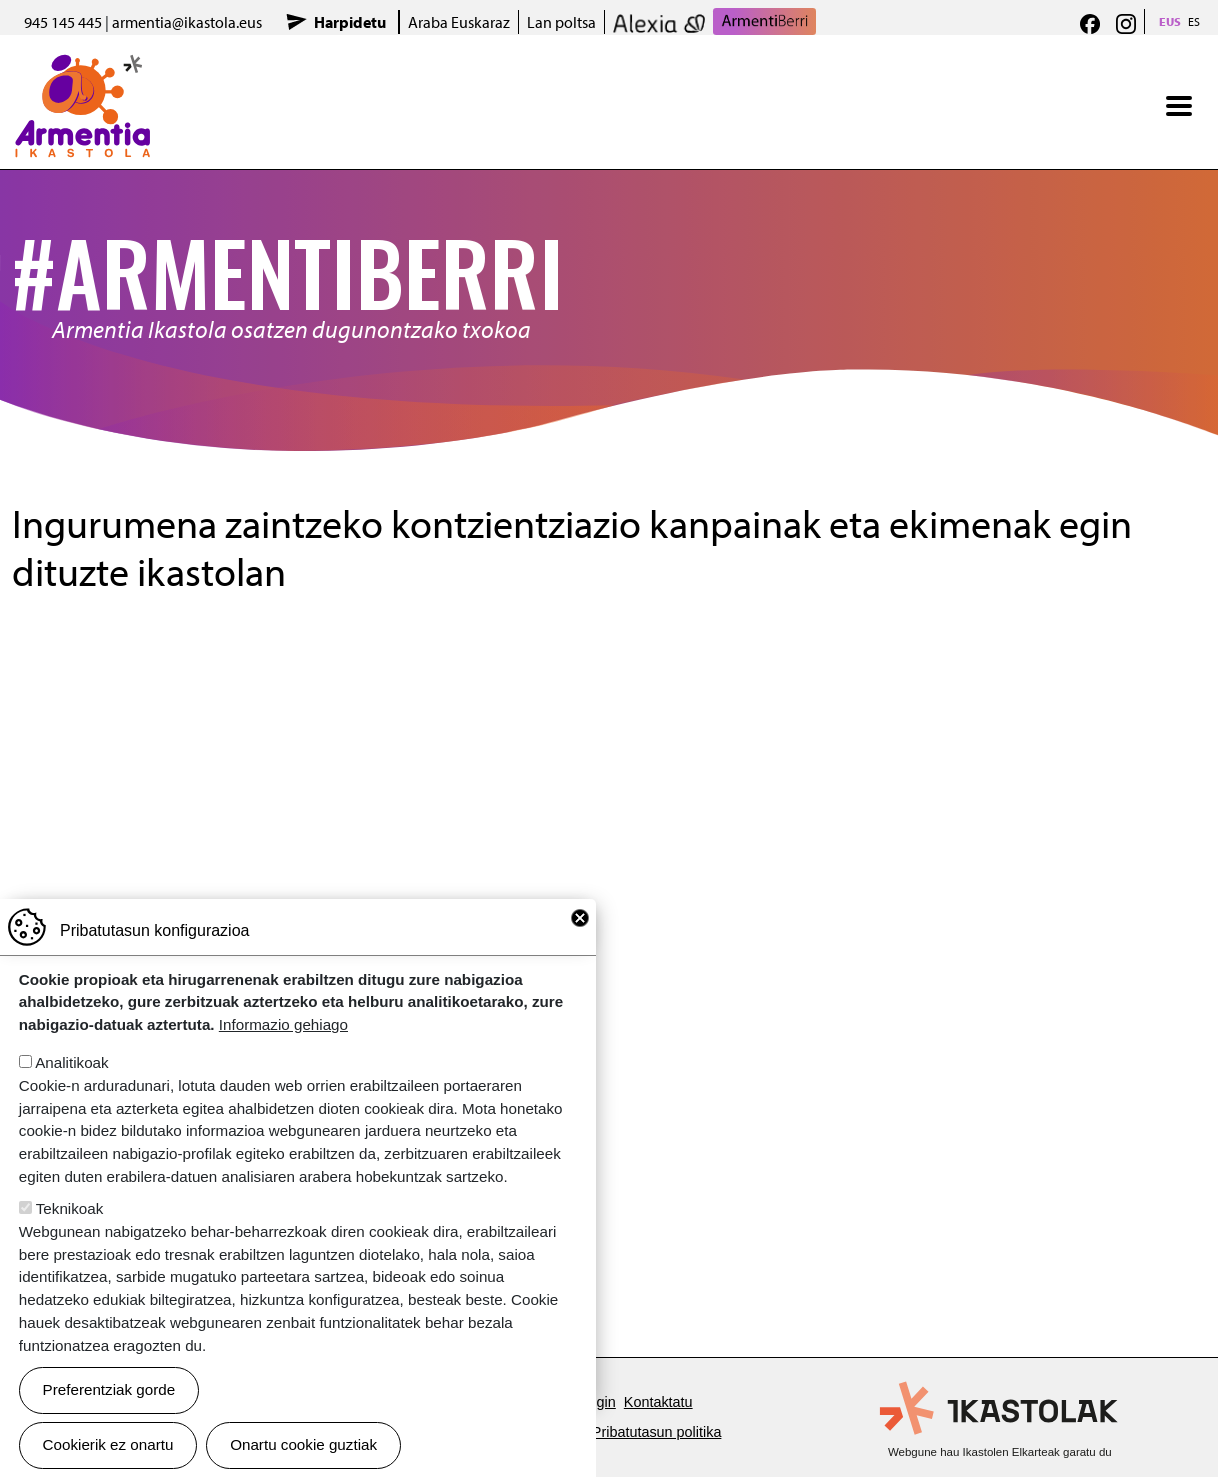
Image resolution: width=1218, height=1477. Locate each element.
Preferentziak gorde (109, 1389)
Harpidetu (350, 22)
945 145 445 (63, 22)
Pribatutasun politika (657, 1432)
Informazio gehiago (283, 1024)
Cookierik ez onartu (108, 1444)
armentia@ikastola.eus (187, 22)
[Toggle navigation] (1179, 106)
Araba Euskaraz (459, 22)
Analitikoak (71, 1062)
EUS (1170, 21)
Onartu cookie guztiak (303, 1444)
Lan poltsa (561, 22)
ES (1194, 21)
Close (580, 918)
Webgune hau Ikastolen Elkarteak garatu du (1000, 1452)
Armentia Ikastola (82, 67)
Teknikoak (70, 1208)
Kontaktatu (658, 1402)
